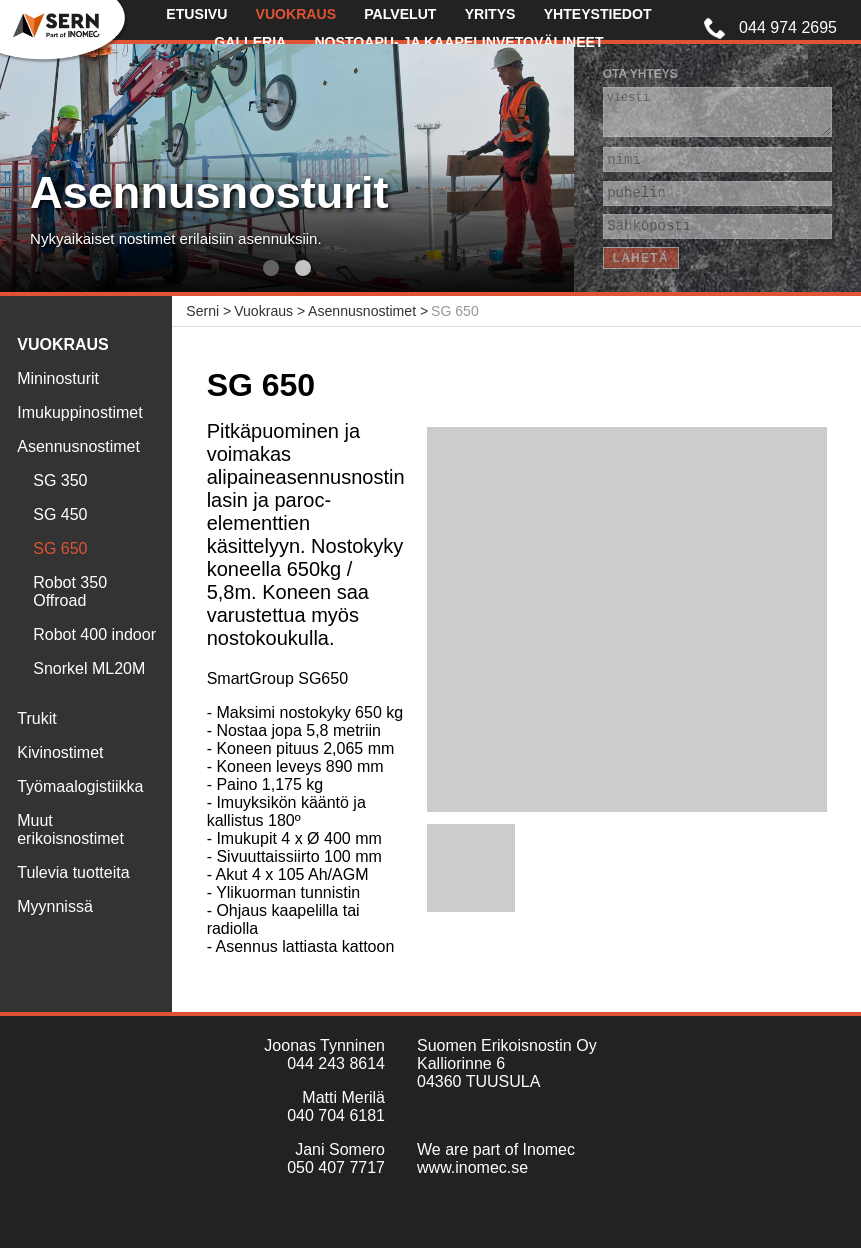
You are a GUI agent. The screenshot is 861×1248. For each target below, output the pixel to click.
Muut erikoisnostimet (70, 829)
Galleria (250, 42)
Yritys (490, 14)
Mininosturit (58, 378)
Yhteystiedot (598, 14)
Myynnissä (55, 906)
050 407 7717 (336, 1167)
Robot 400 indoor (94, 634)
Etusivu (196, 14)
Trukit (36, 718)
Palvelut (400, 14)
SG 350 (60, 480)
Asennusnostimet (78, 446)
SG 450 (60, 514)
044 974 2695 (788, 27)
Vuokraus (296, 14)
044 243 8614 (336, 1063)
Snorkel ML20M (89, 668)
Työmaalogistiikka (80, 786)
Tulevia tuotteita (73, 872)
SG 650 (60, 548)
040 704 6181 (336, 1115)
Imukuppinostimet (79, 412)
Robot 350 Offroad (70, 591)
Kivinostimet (60, 752)
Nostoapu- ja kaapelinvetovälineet (458, 42)
